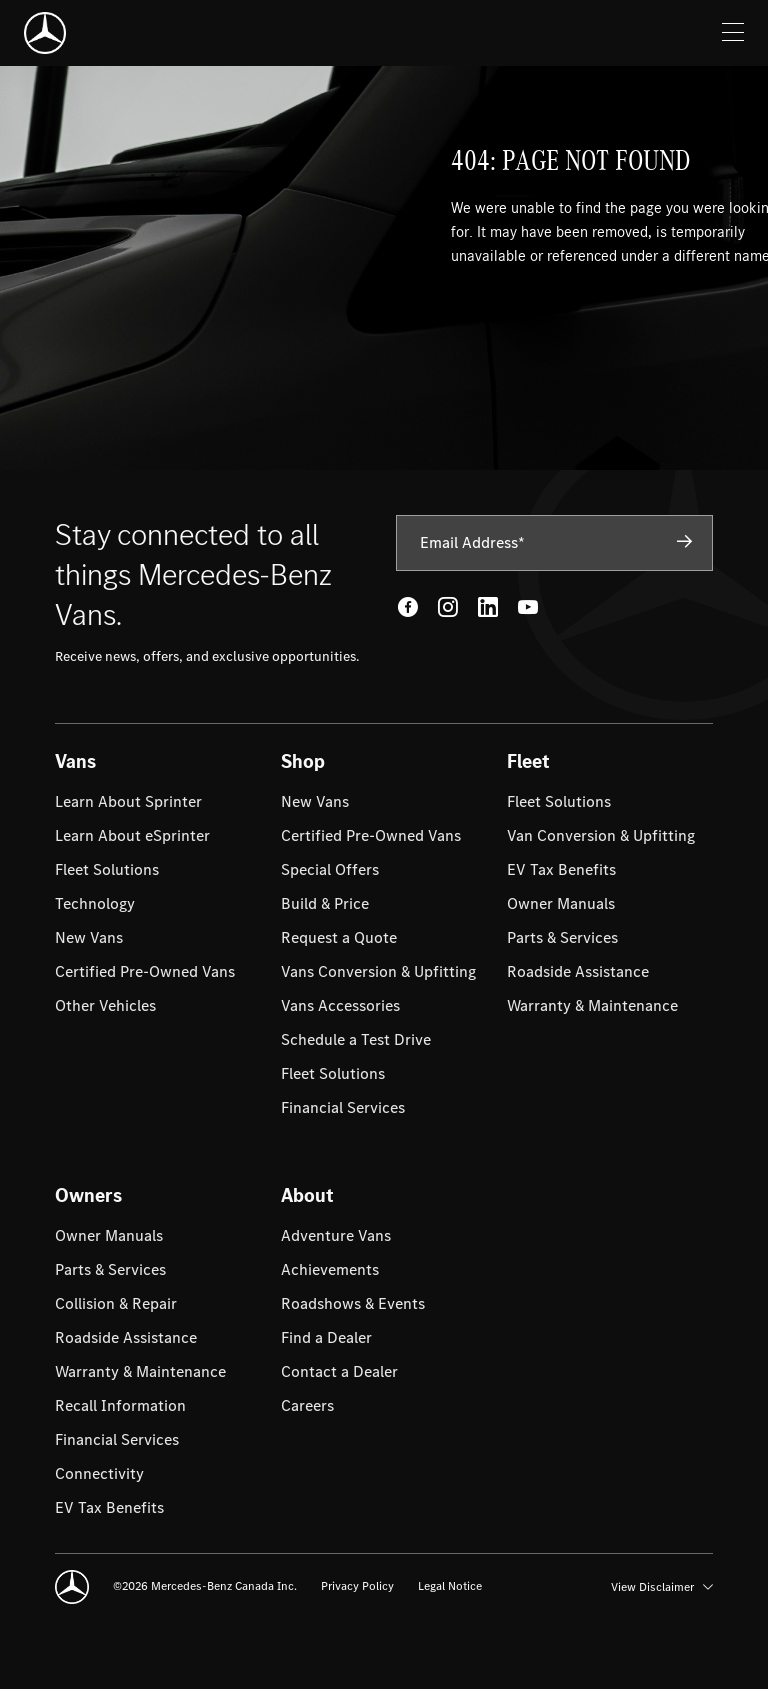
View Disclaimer (662, 1587)
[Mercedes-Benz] (45, 33)
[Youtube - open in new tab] (528, 607)
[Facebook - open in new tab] (408, 607)
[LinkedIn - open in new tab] (488, 607)
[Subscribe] (685, 542)
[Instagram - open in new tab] (448, 607)
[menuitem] (128, 802)
